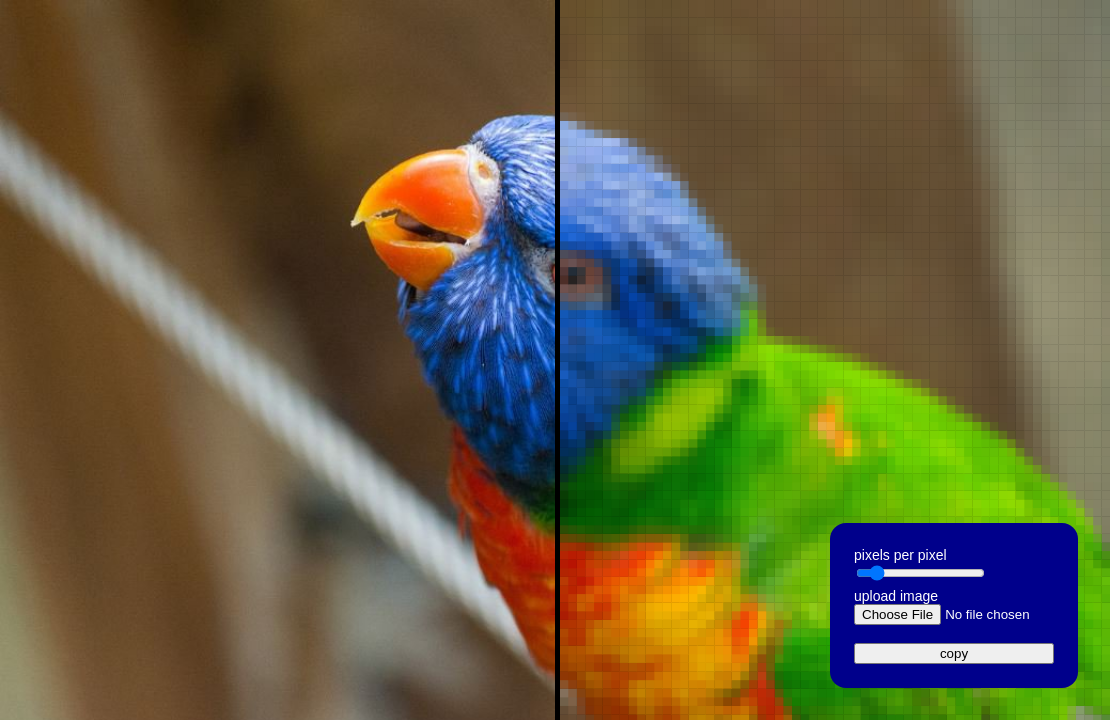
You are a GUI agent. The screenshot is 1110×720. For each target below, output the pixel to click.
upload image (896, 596)
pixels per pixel (900, 555)
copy (954, 653)
